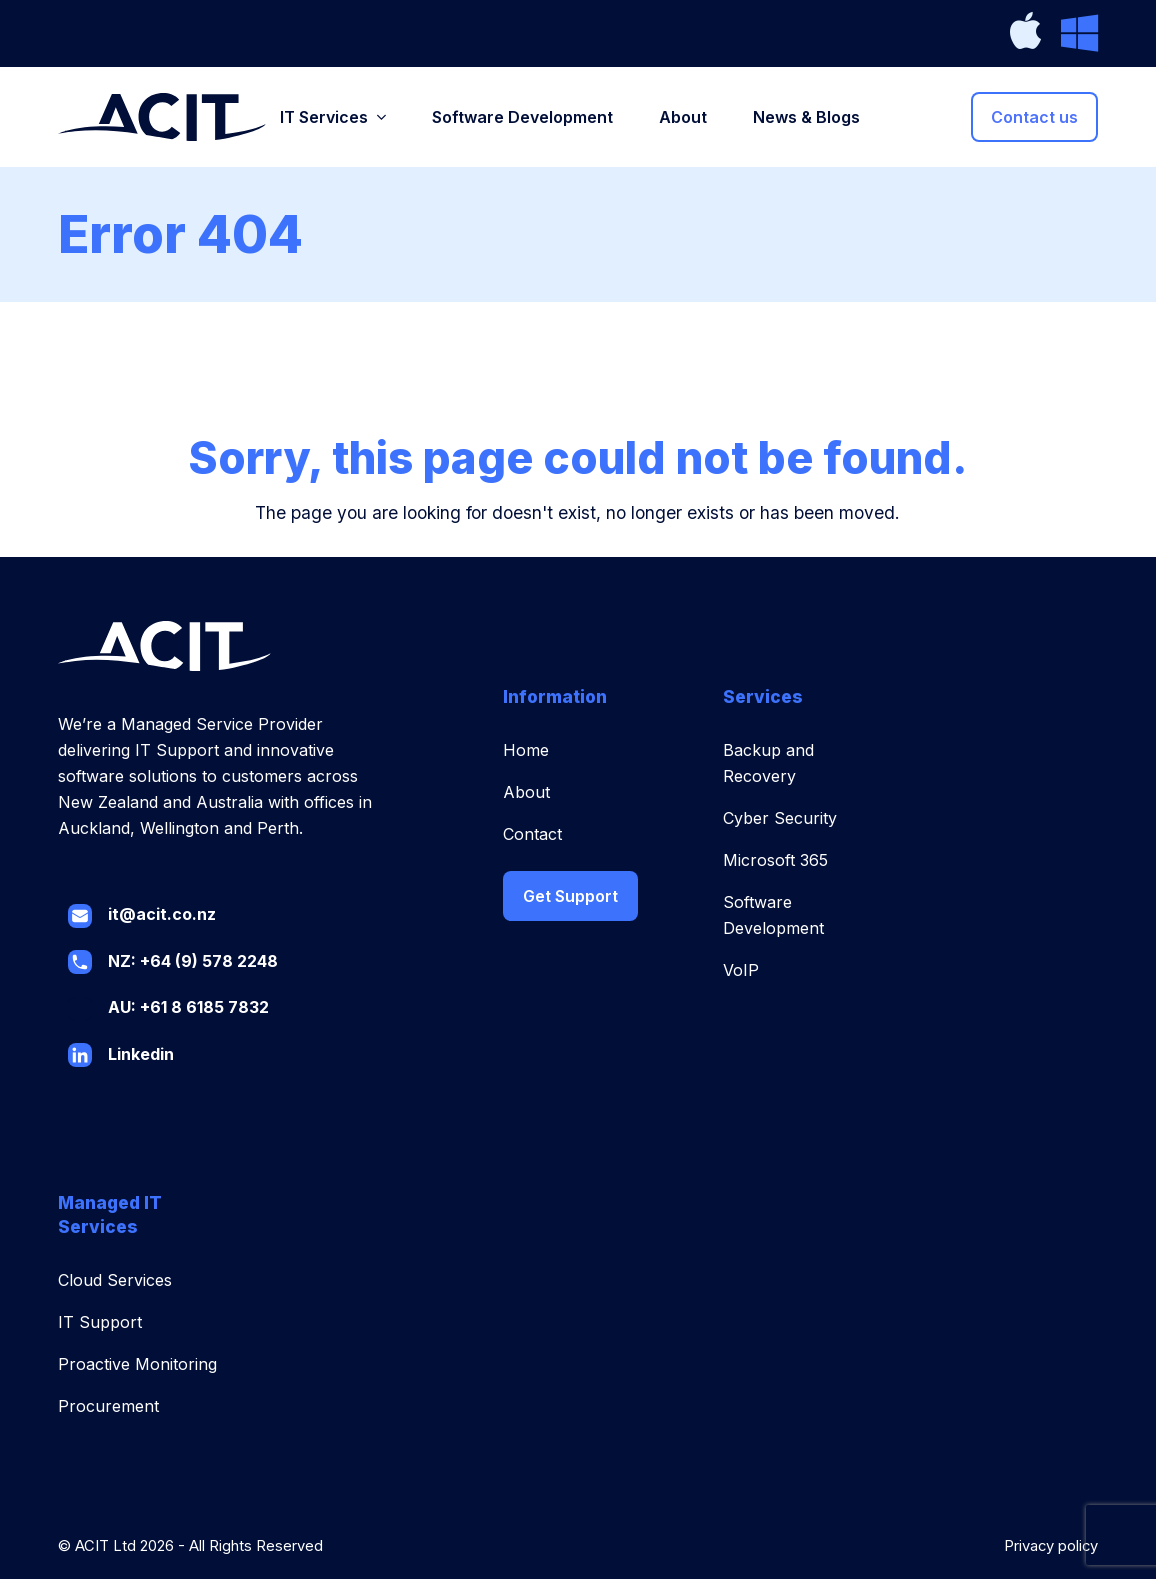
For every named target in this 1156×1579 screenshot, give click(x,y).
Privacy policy (1051, 1546)
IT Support (100, 1322)
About (526, 792)
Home (526, 750)
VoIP (741, 970)
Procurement (108, 1406)
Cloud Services (115, 1280)
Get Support (570, 896)
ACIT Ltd (105, 1546)
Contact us (1034, 117)
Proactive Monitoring (137, 1364)
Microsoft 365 (775, 860)
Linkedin (141, 1054)
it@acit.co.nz (162, 914)
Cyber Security (780, 818)
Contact (532, 834)
